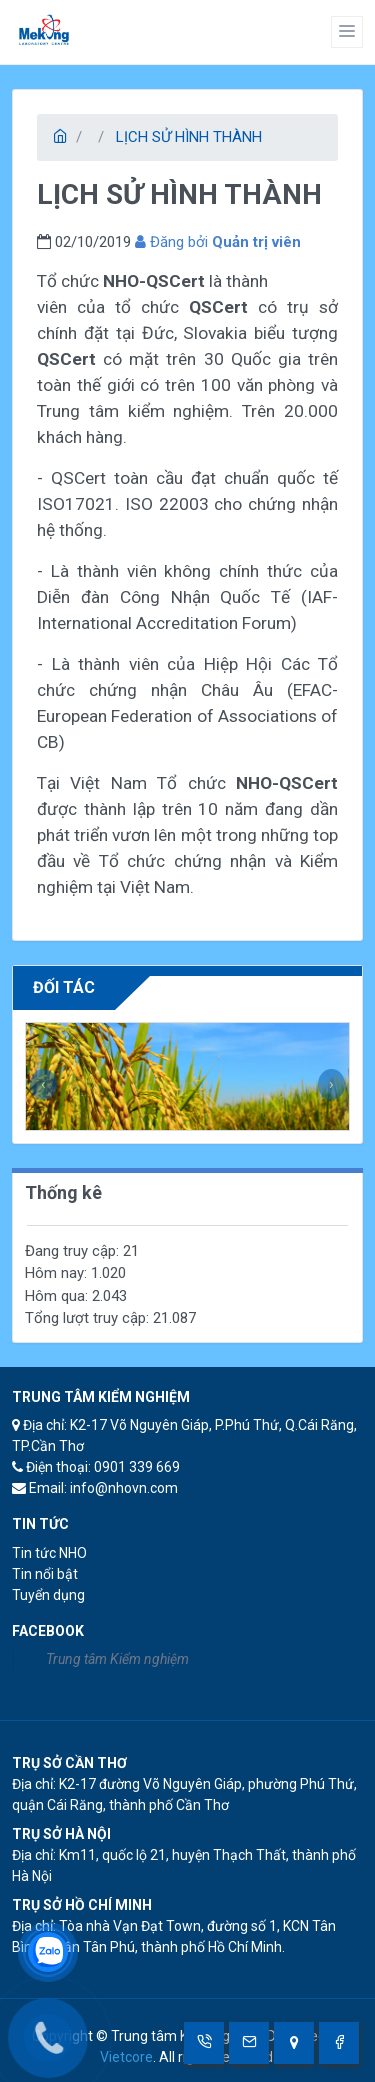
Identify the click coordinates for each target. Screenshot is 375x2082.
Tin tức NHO (49, 1553)
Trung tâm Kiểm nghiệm (117, 1659)
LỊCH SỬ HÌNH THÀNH (189, 137)
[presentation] (43, 1084)
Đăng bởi (218, 242)
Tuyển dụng (48, 1595)
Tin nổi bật (45, 1574)
